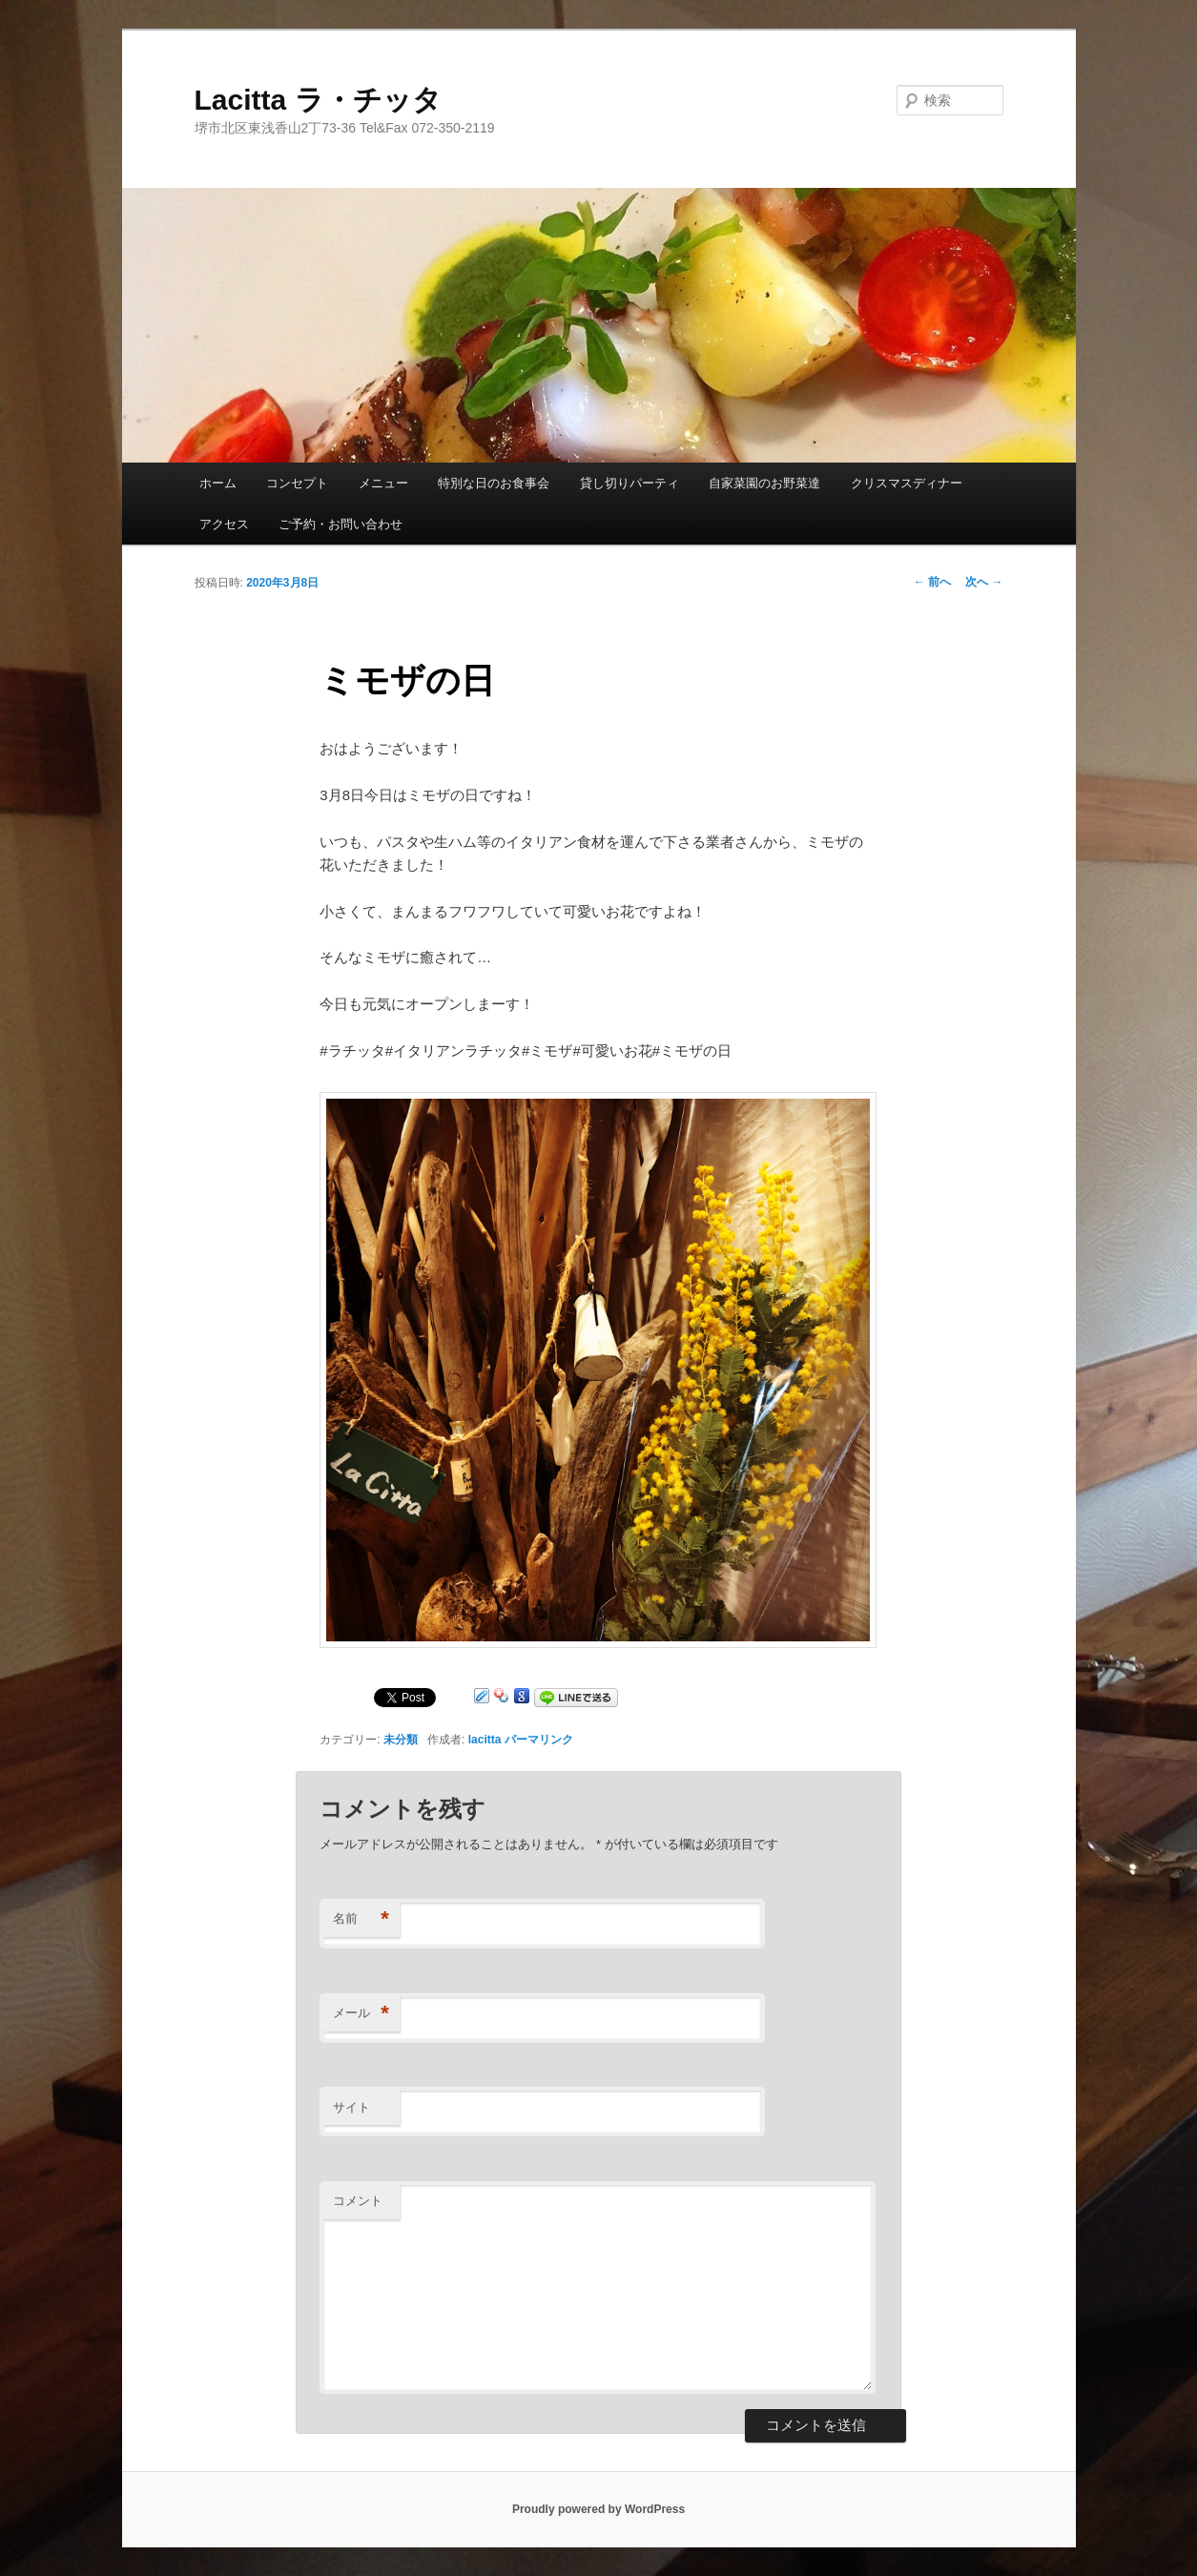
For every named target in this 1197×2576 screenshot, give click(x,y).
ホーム (218, 483)
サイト (351, 2107)
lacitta (485, 1739)
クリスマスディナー (906, 483)
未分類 (400, 1739)
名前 (361, 1919)
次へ (983, 581)
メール (361, 2014)
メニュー (383, 483)
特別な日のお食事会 (493, 483)
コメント (357, 2201)
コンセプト (297, 483)
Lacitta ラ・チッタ (318, 99)
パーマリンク (539, 1739)
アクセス (224, 524)
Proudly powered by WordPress (598, 2509)
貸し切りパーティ (629, 483)
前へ (932, 581)
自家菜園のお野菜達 (764, 483)
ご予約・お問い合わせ (340, 524)
